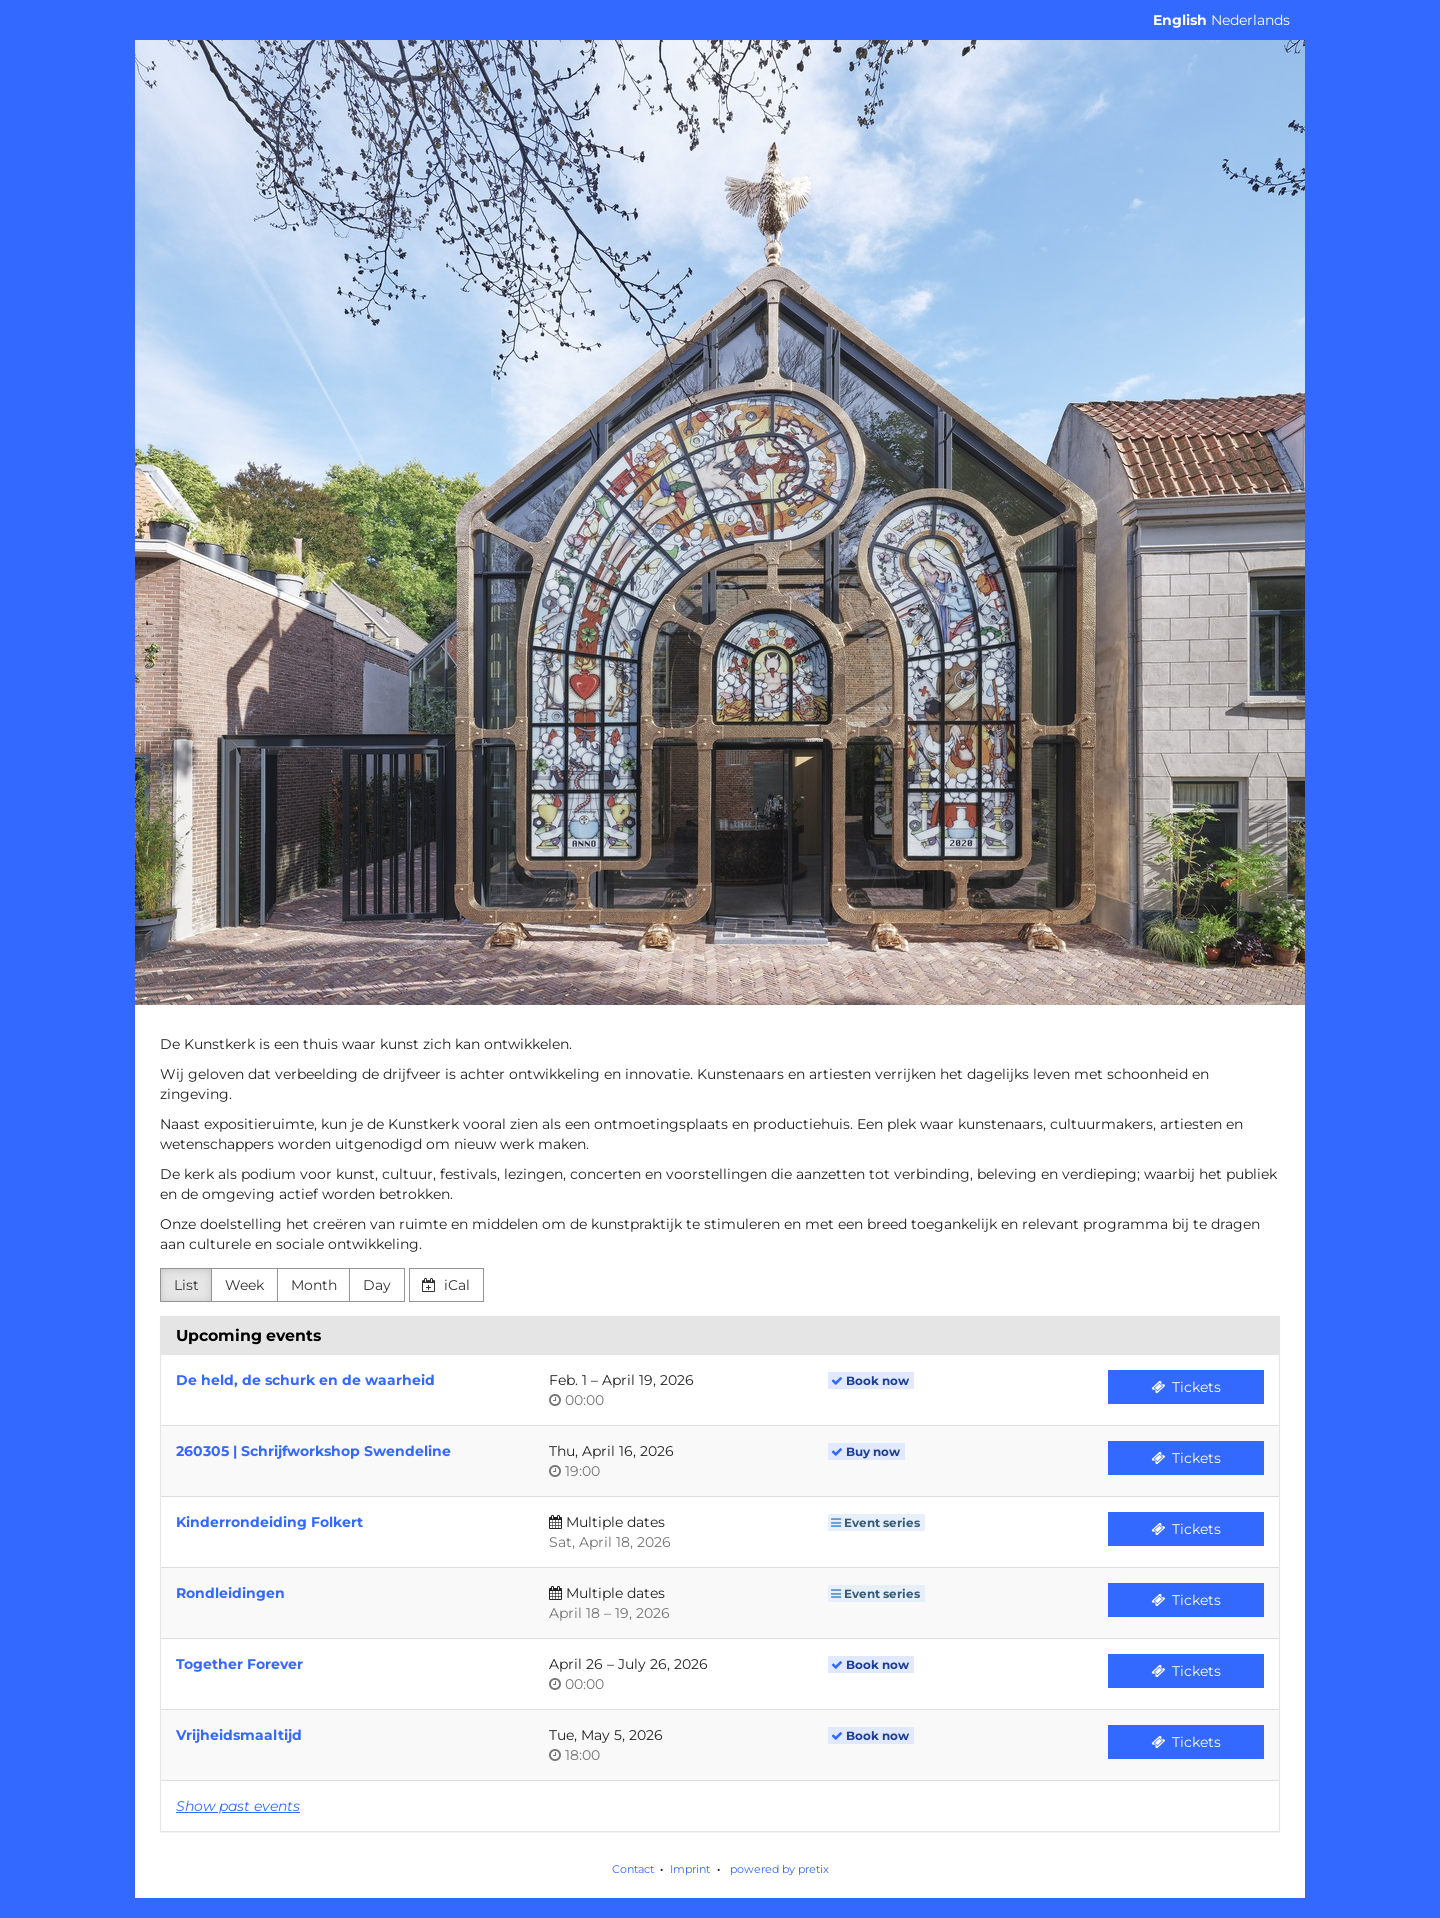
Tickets (1186, 1387)
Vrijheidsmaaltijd (239, 1735)
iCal (446, 1285)
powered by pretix (779, 1869)
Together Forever (239, 1664)
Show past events (238, 1806)
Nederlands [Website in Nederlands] (1250, 20)
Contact (633, 1869)
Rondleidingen (230, 1593)
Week (244, 1285)
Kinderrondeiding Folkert (269, 1522)
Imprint (690, 1869)
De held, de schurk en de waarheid (305, 1380)
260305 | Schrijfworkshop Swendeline (313, 1451)
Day (377, 1285)
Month (314, 1285)
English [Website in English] (1180, 20)
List (186, 1285)
